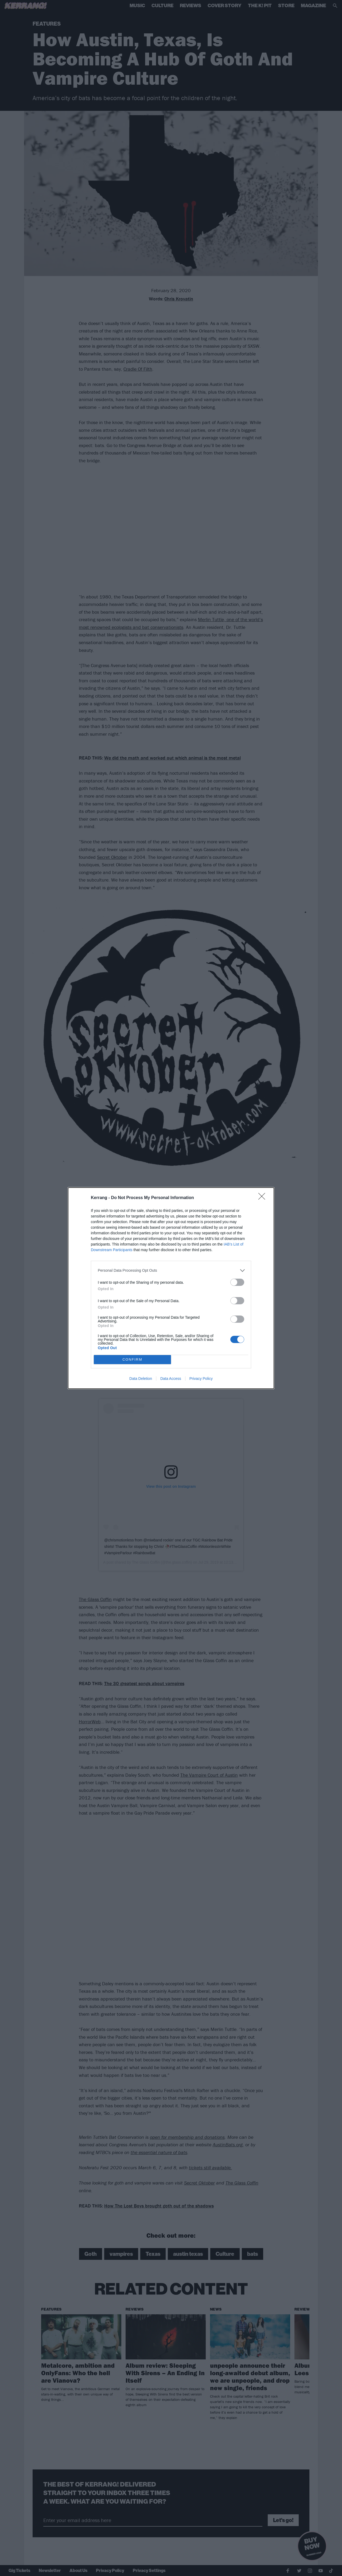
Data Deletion (140, 1378)
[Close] (263, 1198)
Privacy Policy (201, 1378)
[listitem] (171, 1270)
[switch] (237, 1282)
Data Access (170, 1378)
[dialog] (171, 1288)
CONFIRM (132, 1359)
